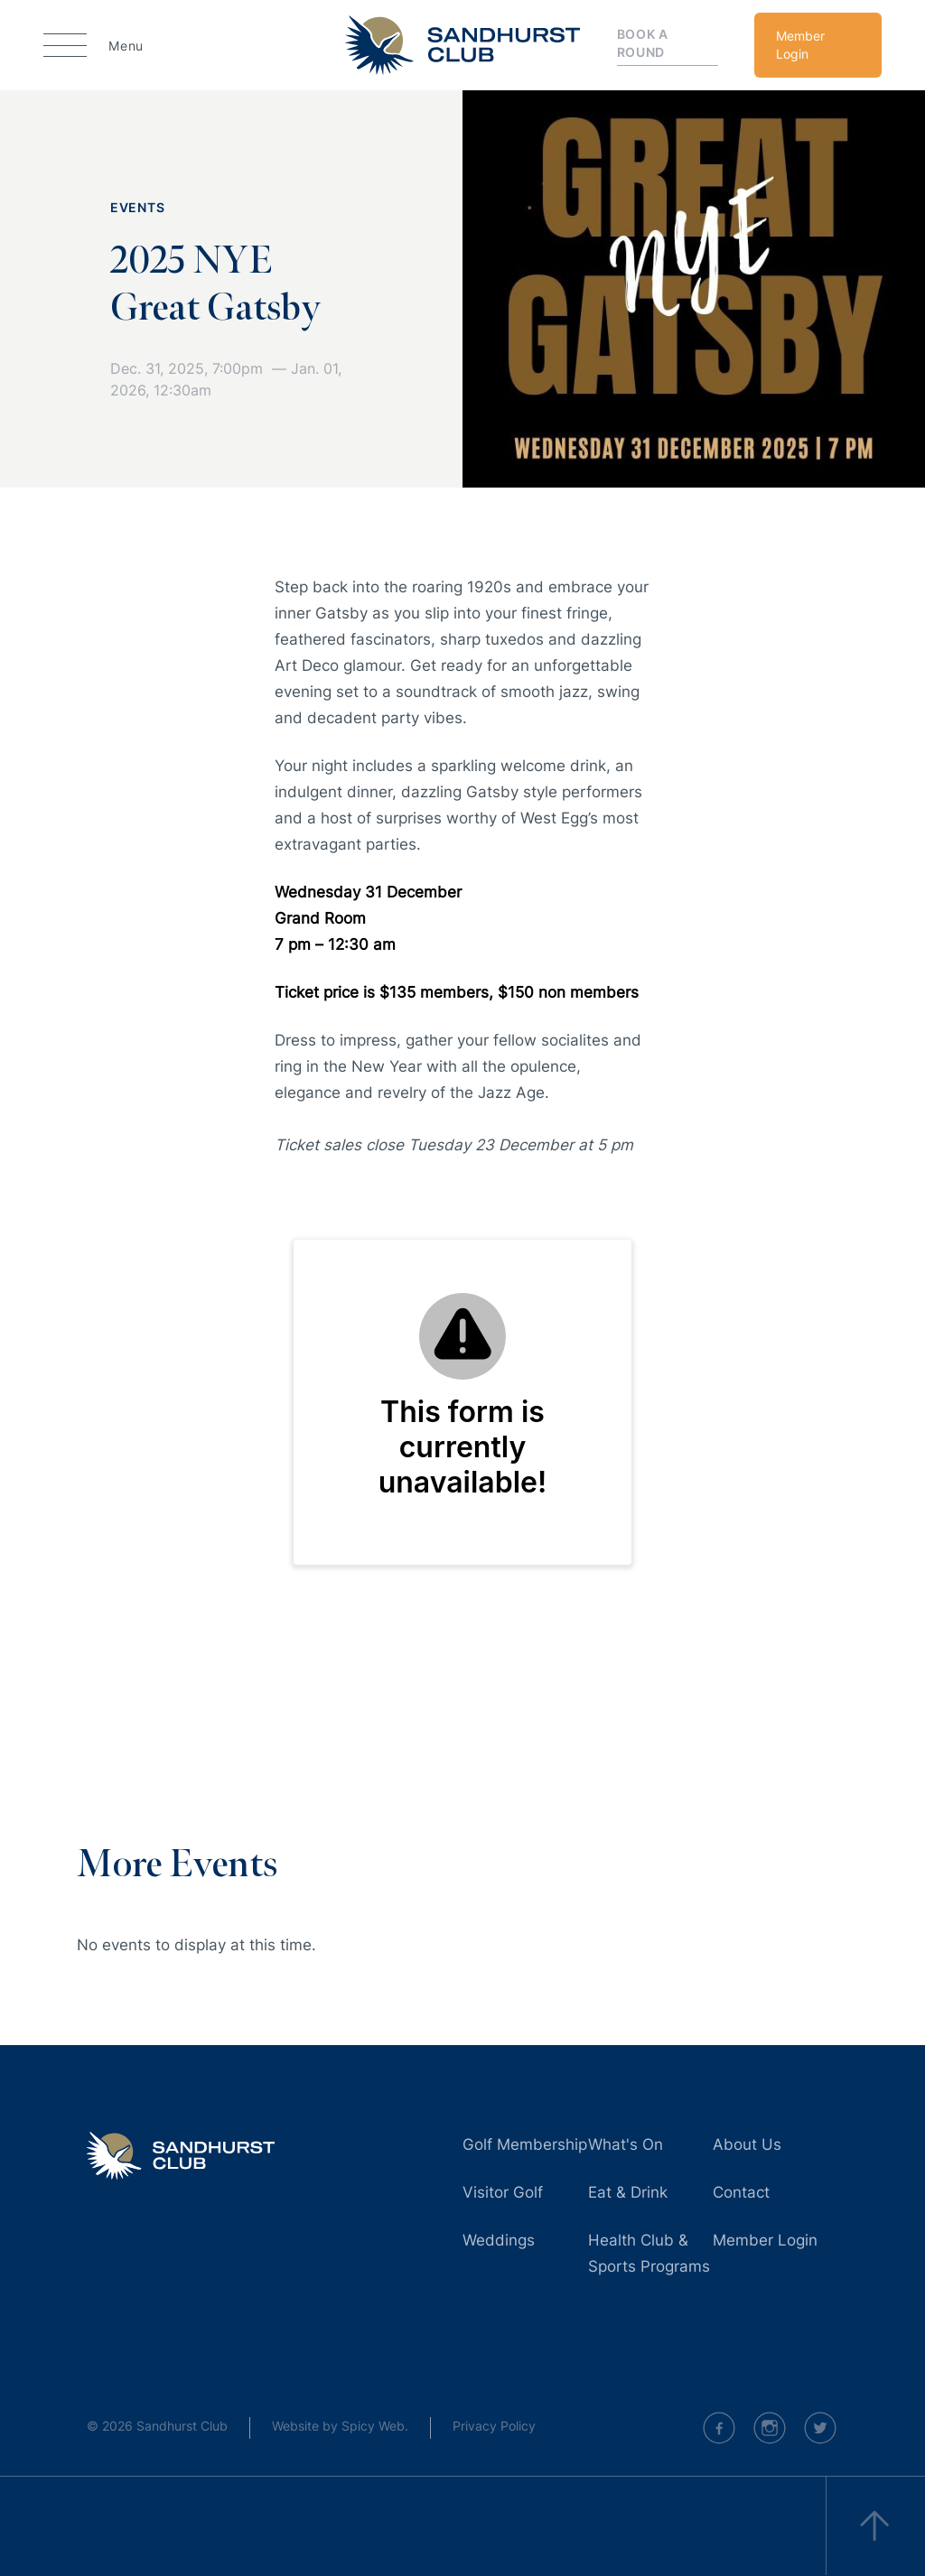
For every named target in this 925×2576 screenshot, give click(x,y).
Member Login (800, 44)
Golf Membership (524, 2144)
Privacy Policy (494, 2425)
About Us (747, 2144)
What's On (625, 2144)
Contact (741, 2192)
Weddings (498, 2240)
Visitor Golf (502, 2192)
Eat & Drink (628, 2192)
